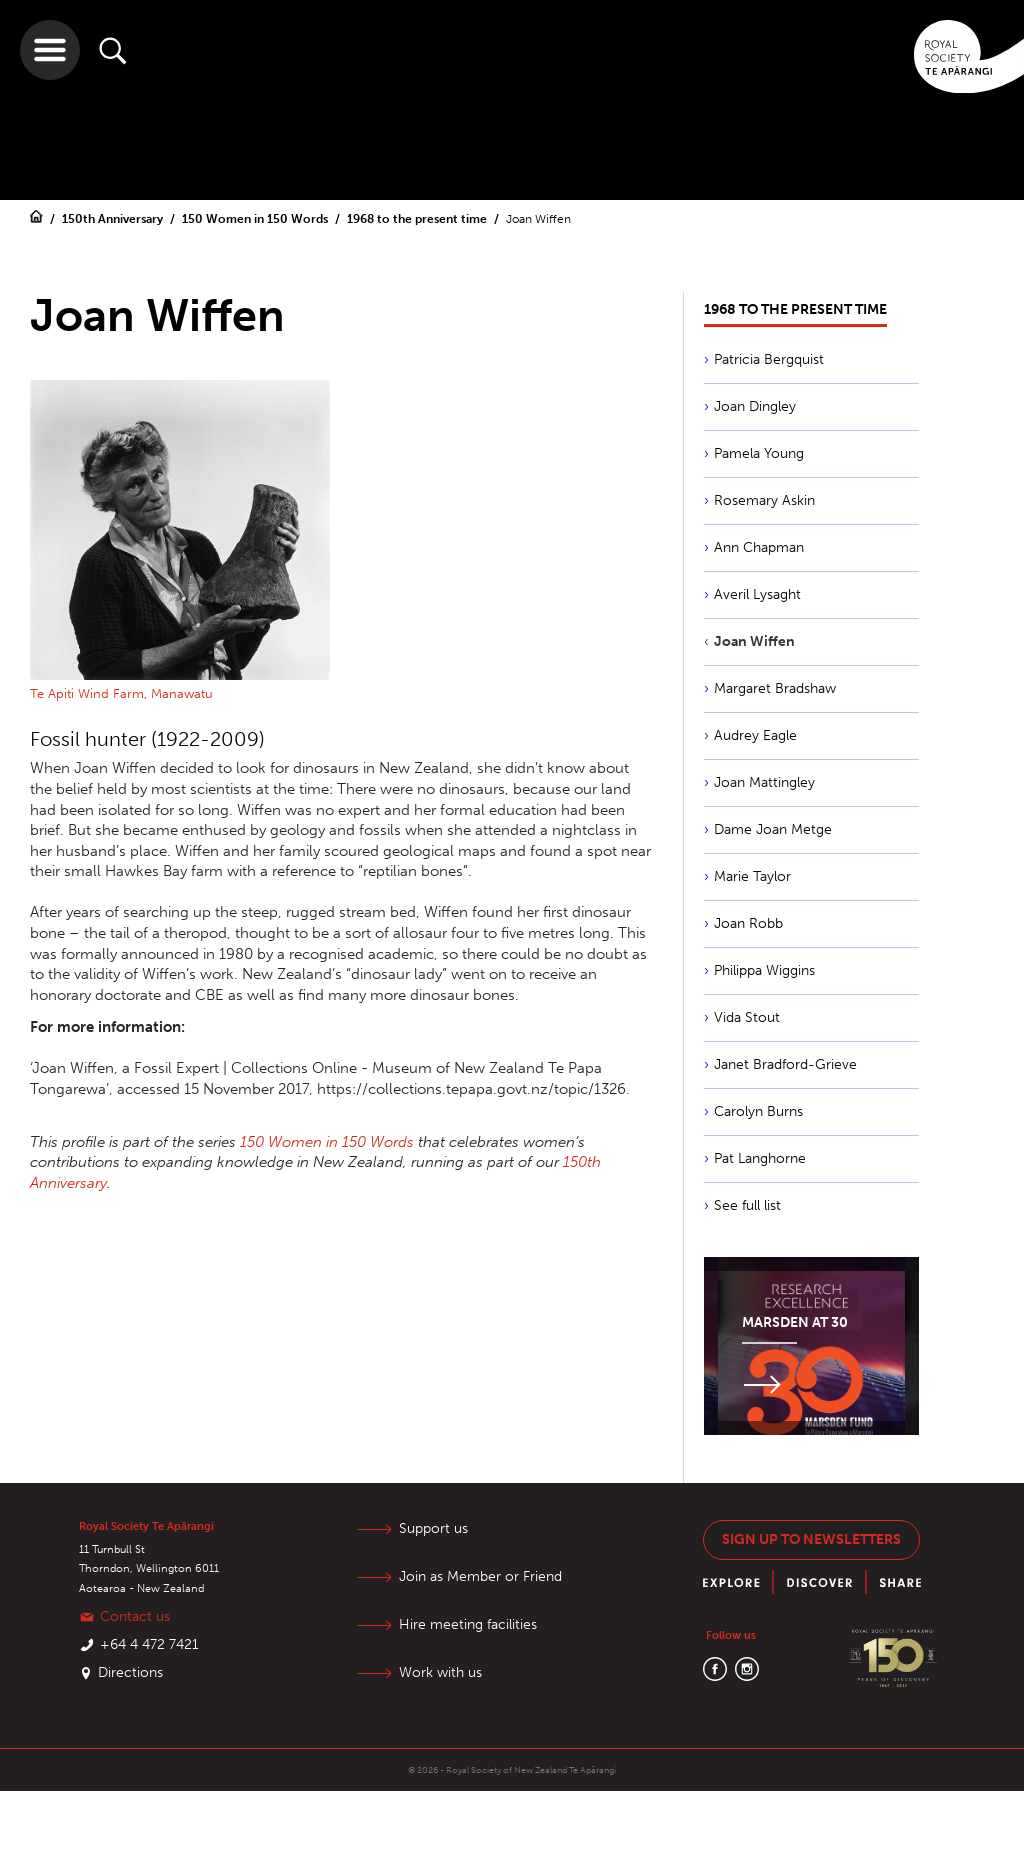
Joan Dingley (755, 406)
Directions (130, 1672)
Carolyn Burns (758, 1111)
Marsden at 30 (795, 1322)
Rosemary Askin (764, 500)
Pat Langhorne (760, 1158)
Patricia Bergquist (769, 359)
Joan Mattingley (764, 782)
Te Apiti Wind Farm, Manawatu (121, 693)
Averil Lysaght (757, 594)
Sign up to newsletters (811, 1539)
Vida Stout (747, 1017)
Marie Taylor (752, 876)
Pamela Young (759, 453)
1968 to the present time (418, 219)
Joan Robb (748, 923)
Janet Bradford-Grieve (785, 1064)
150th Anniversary (114, 219)
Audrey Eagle (755, 735)
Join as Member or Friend (480, 1576)
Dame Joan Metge (773, 829)
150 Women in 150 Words (256, 219)
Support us (433, 1528)
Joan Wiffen (538, 219)
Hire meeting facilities (468, 1624)
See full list (747, 1205)
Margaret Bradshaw (775, 688)
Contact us (135, 1616)
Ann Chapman (759, 547)
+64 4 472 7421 (149, 1644)
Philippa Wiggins (764, 970)
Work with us (440, 1672)
